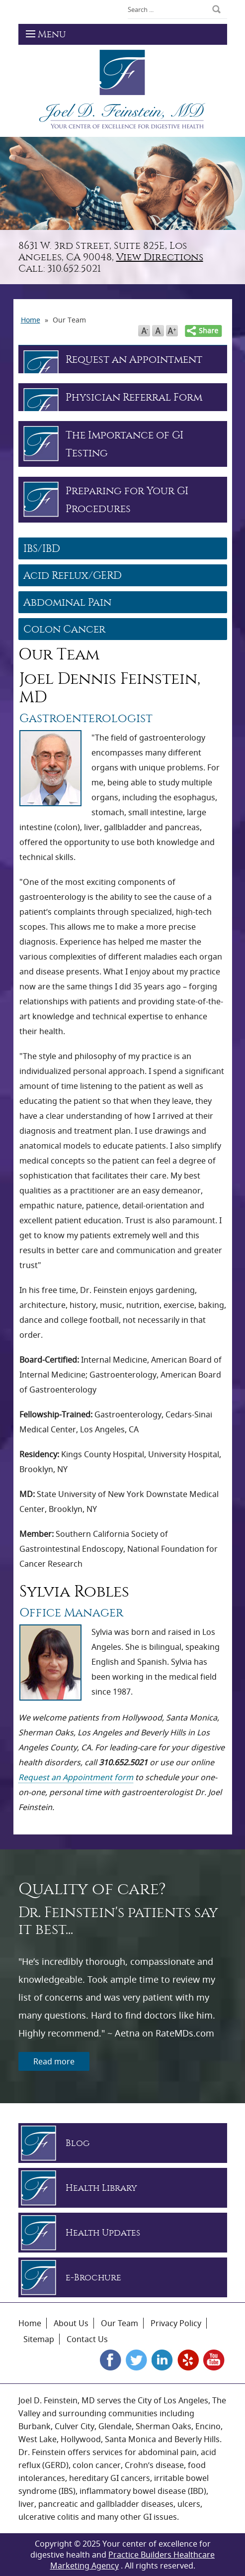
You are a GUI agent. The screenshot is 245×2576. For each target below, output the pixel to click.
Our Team (119, 2323)
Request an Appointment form (75, 1777)
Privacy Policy (176, 2323)
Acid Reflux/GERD (72, 575)
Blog (77, 2143)
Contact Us (87, 2339)
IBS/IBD (41, 548)
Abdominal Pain (67, 602)
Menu (46, 34)
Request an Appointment (134, 359)
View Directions (159, 257)
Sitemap (38, 2339)
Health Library (101, 2188)
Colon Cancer (64, 629)
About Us (71, 2323)
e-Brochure (93, 2277)
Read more (54, 2061)
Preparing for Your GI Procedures (127, 500)
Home (29, 2323)
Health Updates (103, 2233)
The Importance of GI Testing (124, 444)
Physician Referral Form (134, 397)
